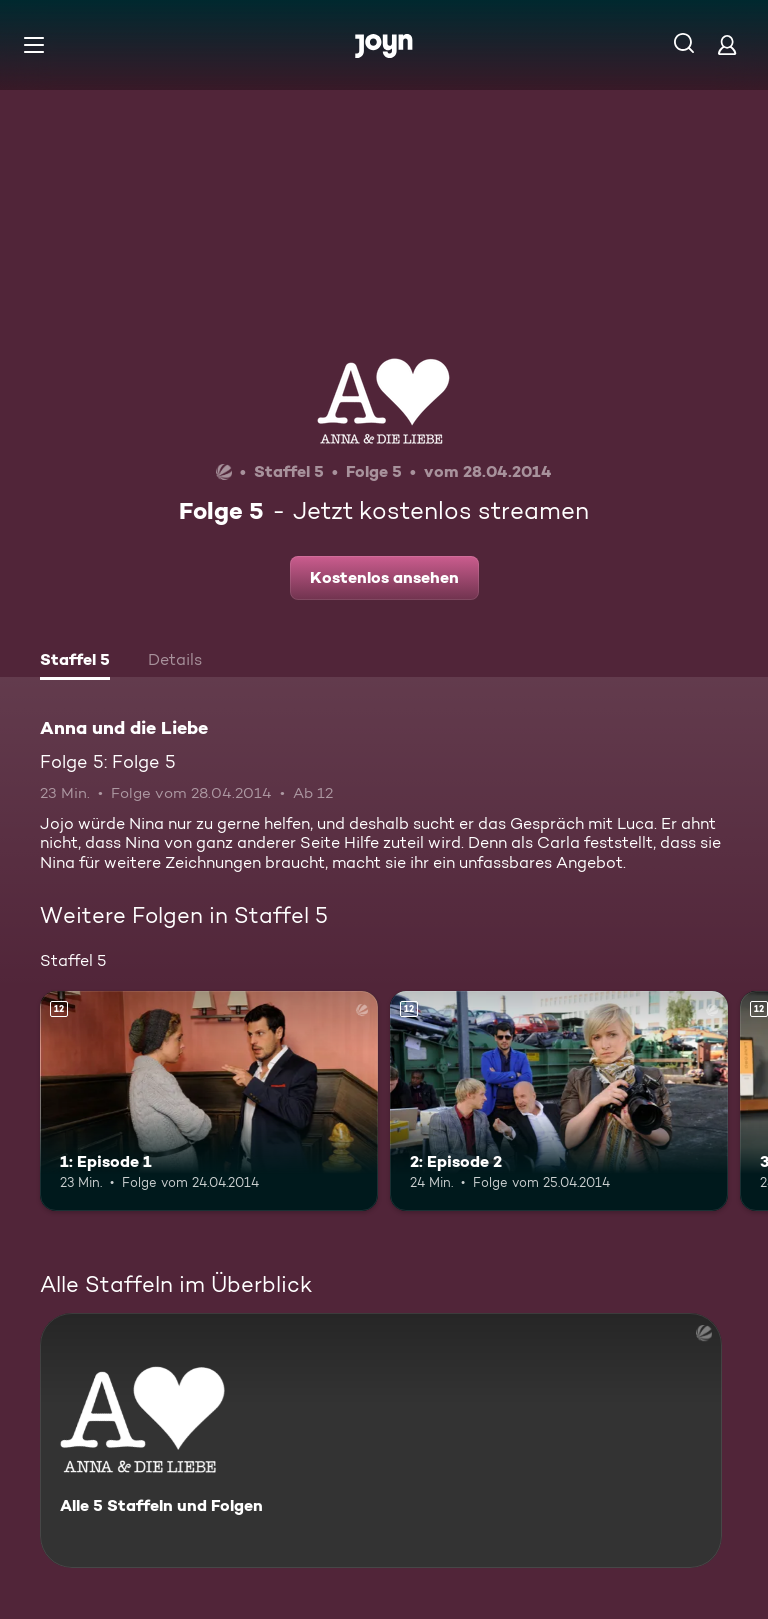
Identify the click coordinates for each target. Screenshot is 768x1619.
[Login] (727, 44)
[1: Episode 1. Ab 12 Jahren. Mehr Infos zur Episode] (209, 1101)
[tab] (75, 662)
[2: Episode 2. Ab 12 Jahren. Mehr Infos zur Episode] (559, 1101)
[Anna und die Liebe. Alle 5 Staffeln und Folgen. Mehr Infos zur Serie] (381, 1440)
